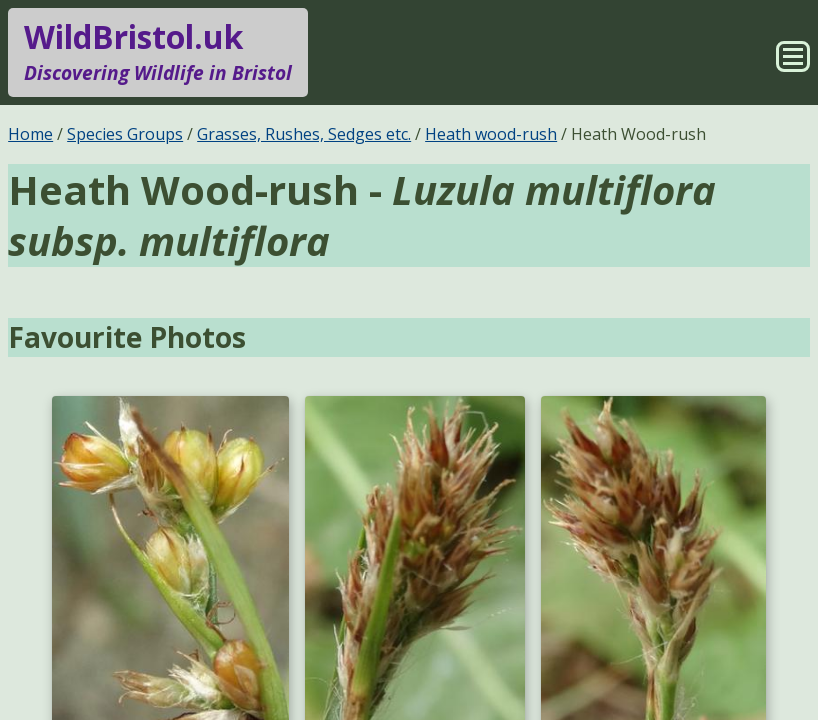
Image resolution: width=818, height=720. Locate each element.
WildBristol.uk (158, 52)
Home (30, 134)
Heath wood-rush (491, 134)
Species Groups (125, 134)
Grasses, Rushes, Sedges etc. (304, 134)
